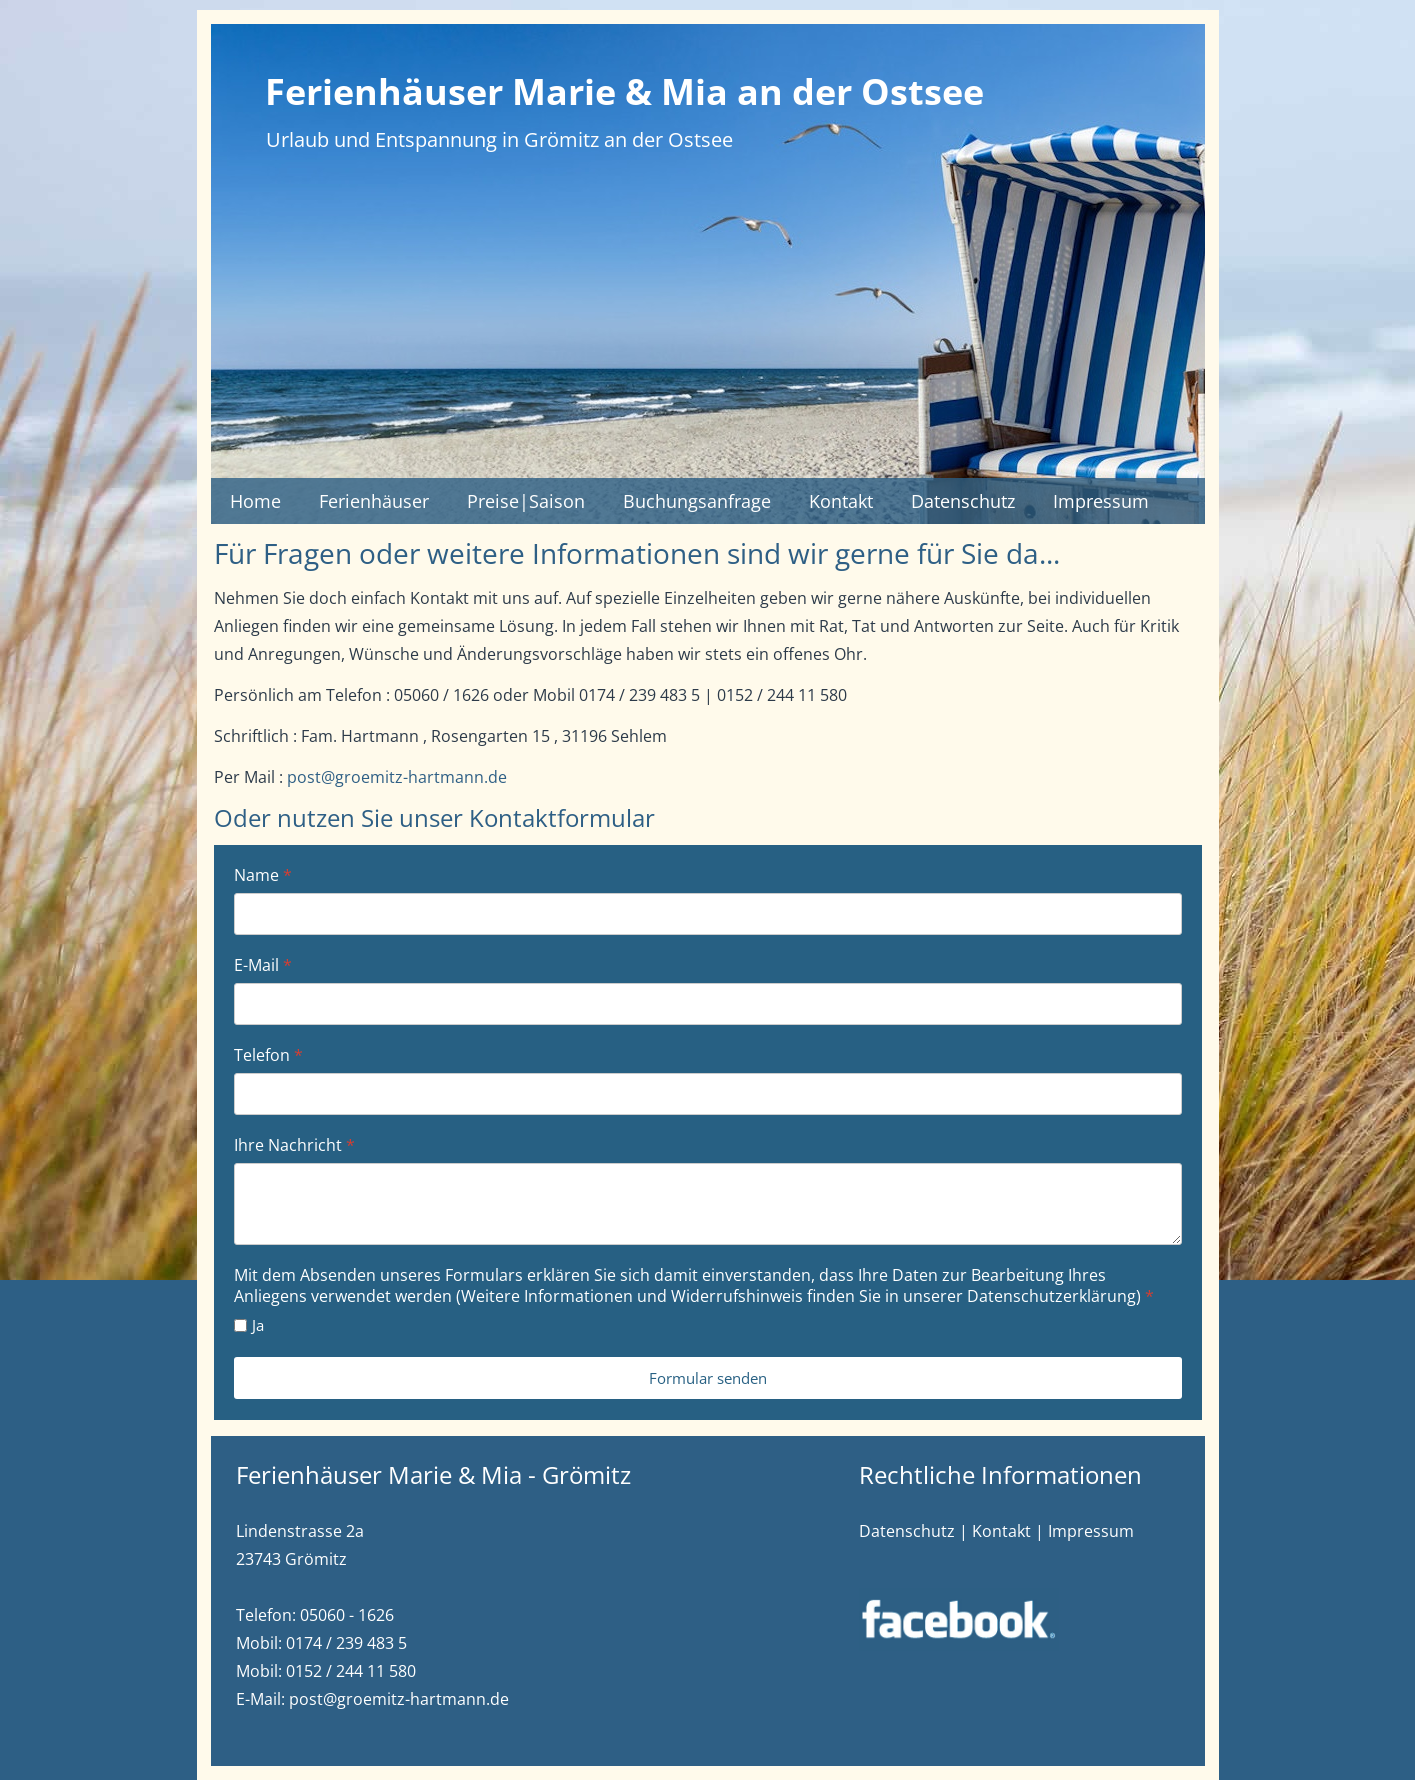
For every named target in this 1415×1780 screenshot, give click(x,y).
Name (263, 875)
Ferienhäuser (374, 501)
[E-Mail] (708, 1004)
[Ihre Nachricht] (708, 1204)
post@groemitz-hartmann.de (397, 777)
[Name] (708, 914)
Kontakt (841, 501)
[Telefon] (708, 1094)
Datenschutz (963, 501)
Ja (258, 1325)
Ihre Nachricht (294, 1145)
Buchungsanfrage (697, 501)
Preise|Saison (526, 501)
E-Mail (263, 965)
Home (255, 501)
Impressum (1101, 501)
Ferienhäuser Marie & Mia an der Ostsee (624, 91)
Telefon (268, 1055)
